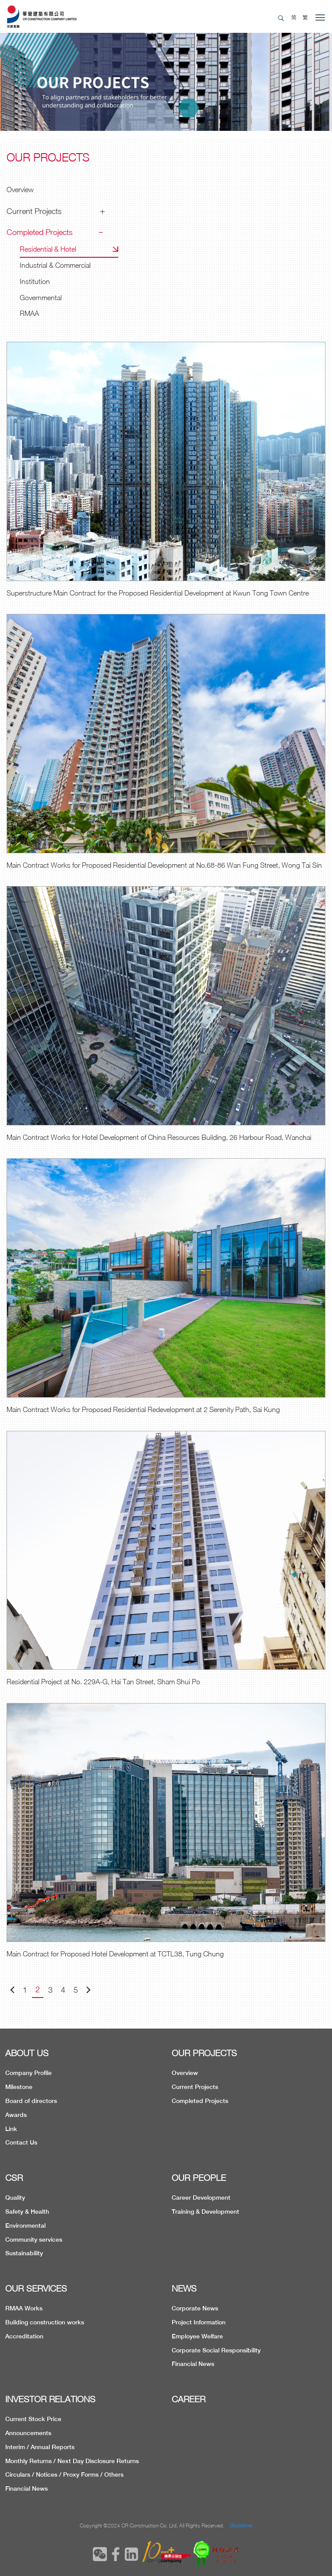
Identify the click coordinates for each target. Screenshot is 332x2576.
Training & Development (205, 2211)
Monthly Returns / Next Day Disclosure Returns (72, 2460)
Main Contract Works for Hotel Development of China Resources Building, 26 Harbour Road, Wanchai (159, 1137)
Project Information (199, 2322)
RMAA (29, 313)
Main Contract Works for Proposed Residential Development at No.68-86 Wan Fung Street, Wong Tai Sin (164, 865)
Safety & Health (27, 2211)
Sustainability (24, 2253)
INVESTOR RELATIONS (50, 2399)
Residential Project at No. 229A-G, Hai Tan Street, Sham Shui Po (103, 1682)
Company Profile (28, 2072)
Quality (15, 2197)
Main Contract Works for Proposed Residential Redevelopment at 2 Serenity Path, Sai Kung (143, 1409)
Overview (20, 189)
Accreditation (24, 2336)
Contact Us (21, 2142)
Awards (16, 2114)
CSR (14, 2178)
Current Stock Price (33, 2418)
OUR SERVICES (36, 2288)
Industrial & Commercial (55, 265)
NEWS (184, 2288)
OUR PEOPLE (199, 2178)
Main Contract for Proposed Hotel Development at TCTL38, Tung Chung (115, 1954)
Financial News (193, 2363)
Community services (33, 2239)
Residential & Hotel (48, 249)
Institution (35, 281)
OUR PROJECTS (204, 2053)
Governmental (41, 297)
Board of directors (31, 2100)
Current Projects (34, 211)
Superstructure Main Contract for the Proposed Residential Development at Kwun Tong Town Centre (158, 593)
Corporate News (195, 2308)
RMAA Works (23, 2308)
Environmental (25, 2225)
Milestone (18, 2086)
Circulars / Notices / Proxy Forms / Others (64, 2474)
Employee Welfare (197, 2336)
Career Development (201, 2197)
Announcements (28, 2432)
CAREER (188, 2399)
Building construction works (44, 2322)
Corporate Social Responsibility (216, 2350)
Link (11, 2128)
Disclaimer (241, 2525)
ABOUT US (27, 2053)
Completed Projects (40, 232)
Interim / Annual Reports (39, 2446)
